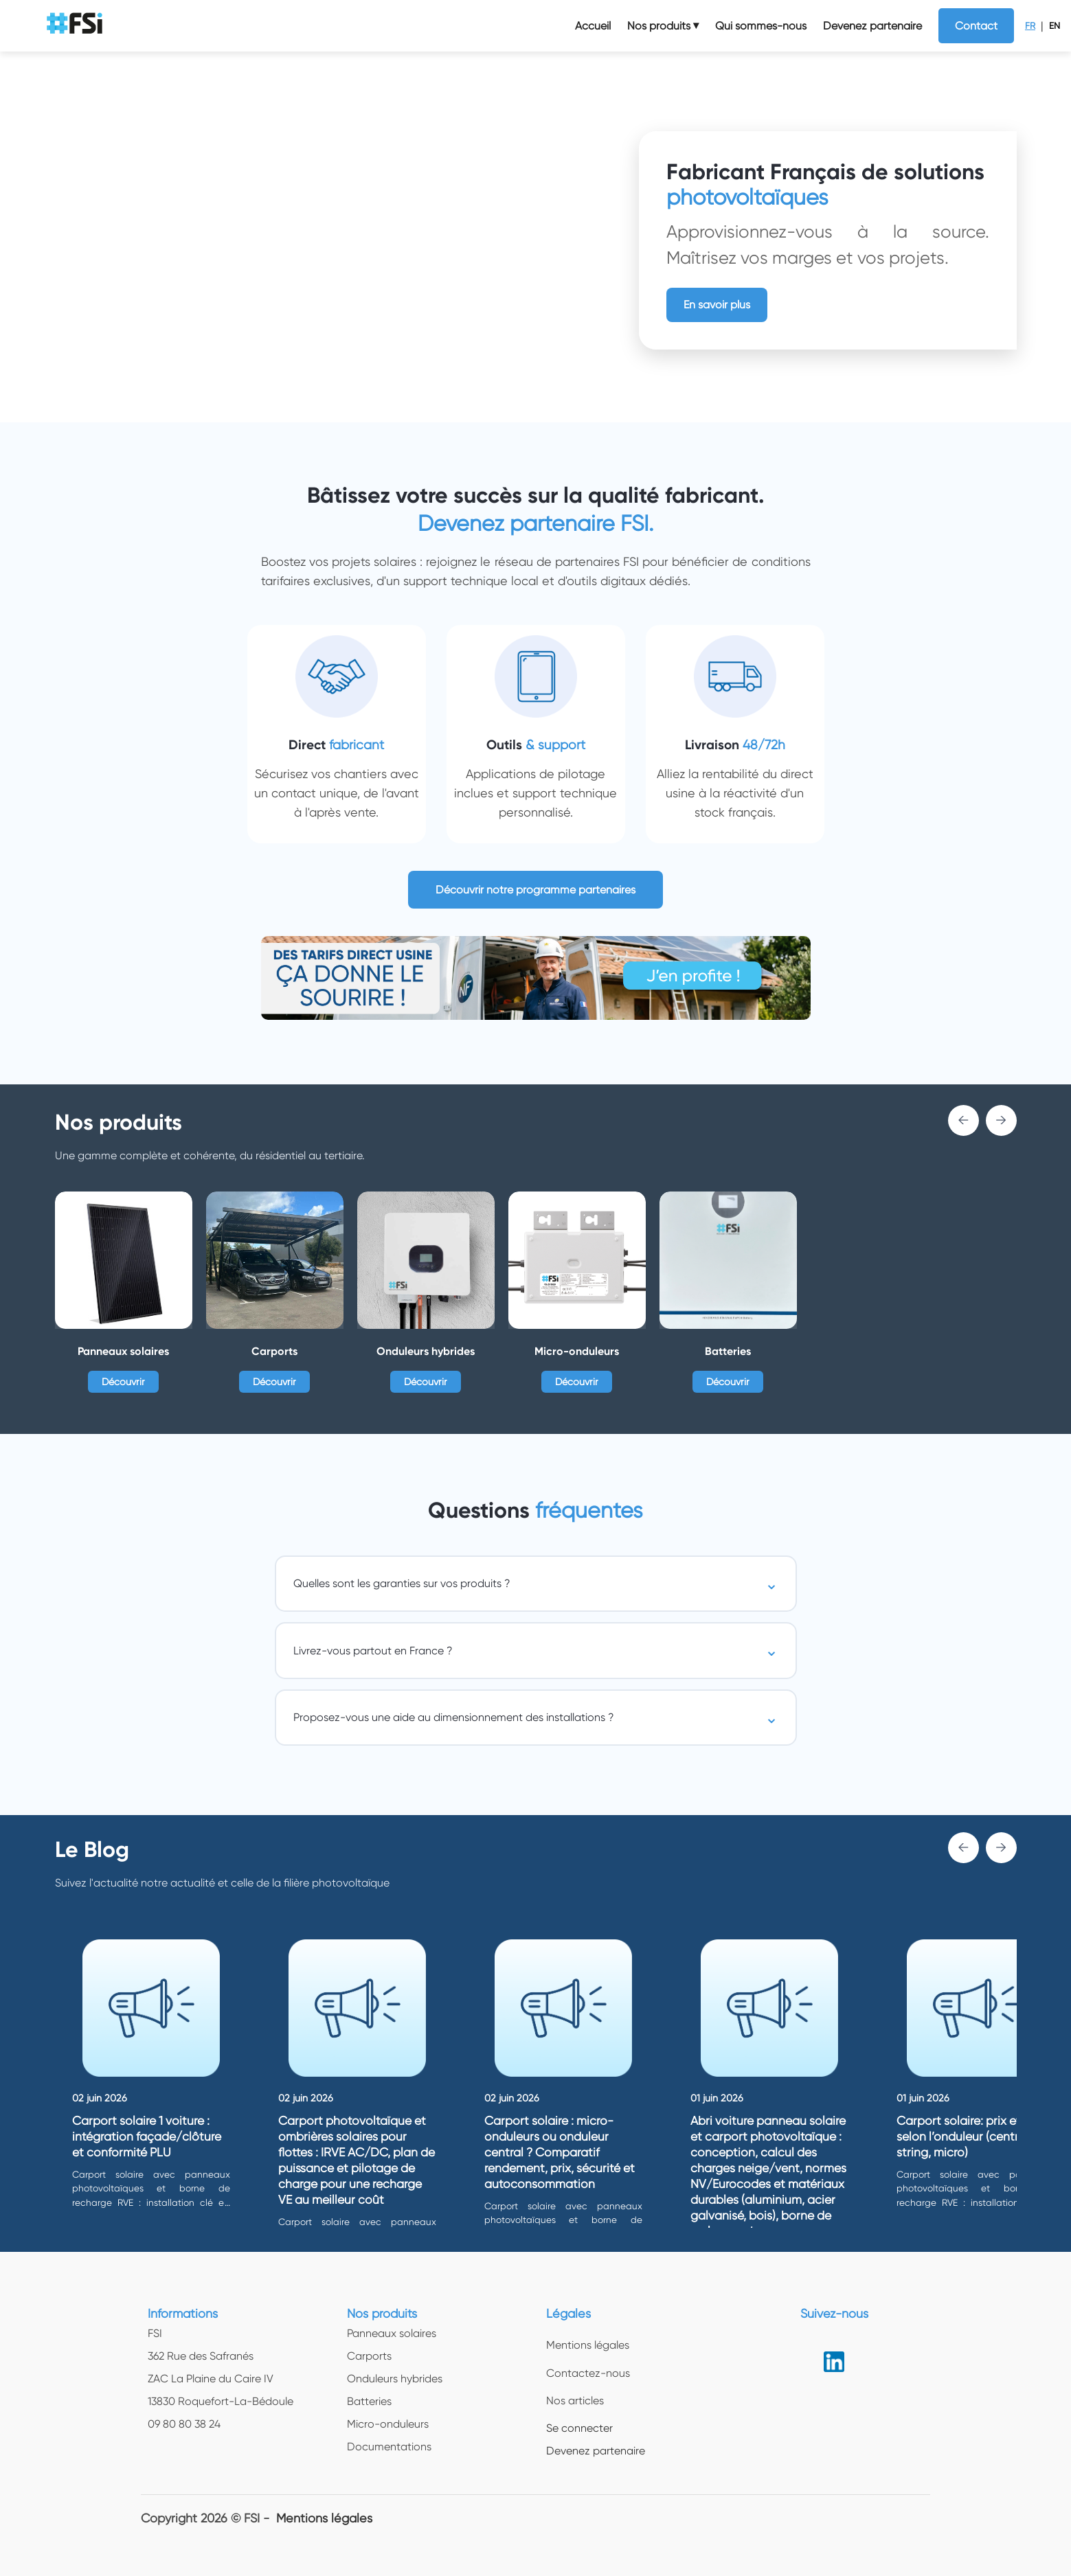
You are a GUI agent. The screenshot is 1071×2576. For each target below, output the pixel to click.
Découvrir (123, 1381)
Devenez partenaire (872, 25)
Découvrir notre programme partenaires (535, 889)
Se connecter (579, 2428)
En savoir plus (717, 304)
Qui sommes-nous (761, 25)
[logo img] (76, 26)
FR (1030, 26)
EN (1054, 26)
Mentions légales (324, 2518)
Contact (976, 25)
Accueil (593, 25)
